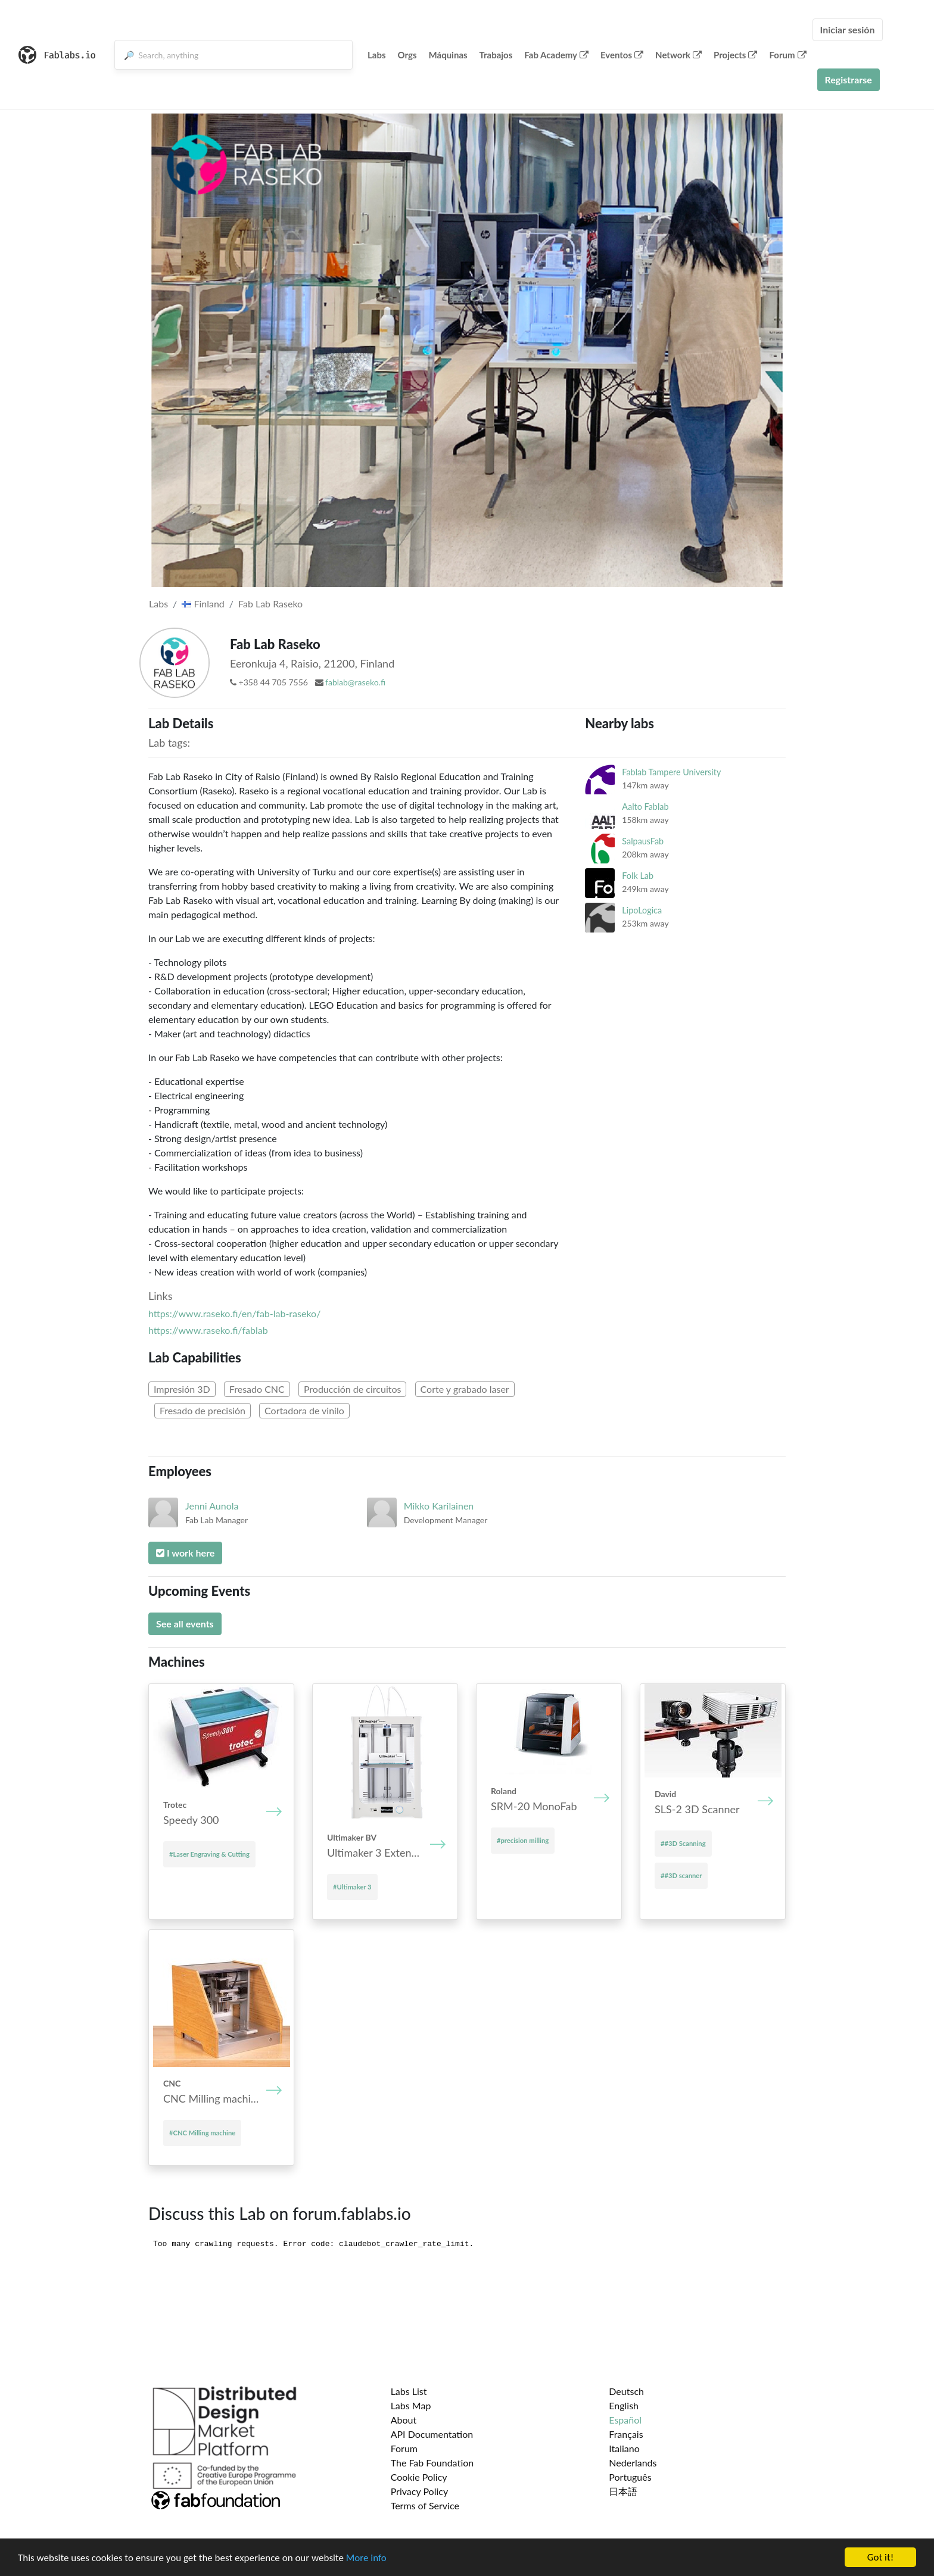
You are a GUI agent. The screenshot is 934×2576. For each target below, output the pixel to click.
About (404, 2419)
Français (626, 2434)
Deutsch (626, 2391)
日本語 (623, 2491)
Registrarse (848, 79)
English (624, 2405)
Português (630, 2477)
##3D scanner (681, 1875)
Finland (203, 603)
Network (678, 54)
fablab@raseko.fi (355, 682)
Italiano (624, 2448)
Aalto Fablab (645, 807)
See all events (185, 1623)
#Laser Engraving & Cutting (209, 1854)
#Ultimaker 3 (352, 1887)
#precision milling (523, 1840)
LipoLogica (642, 910)
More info (366, 2558)
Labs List (409, 2391)
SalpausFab (643, 841)
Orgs (407, 54)
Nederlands (632, 2462)
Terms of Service (425, 2505)
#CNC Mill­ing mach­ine (202, 2133)
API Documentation (432, 2434)
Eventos (621, 54)
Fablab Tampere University (671, 772)
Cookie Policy (419, 2477)
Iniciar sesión (847, 29)
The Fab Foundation (432, 2462)
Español (625, 2419)
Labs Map (411, 2405)
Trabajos (496, 54)
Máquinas (448, 54)
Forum (787, 54)
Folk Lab (637, 876)
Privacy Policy (420, 2491)
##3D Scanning (683, 1843)
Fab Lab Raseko (270, 603)
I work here (185, 1552)
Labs (377, 54)
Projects (735, 54)
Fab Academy (556, 54)
